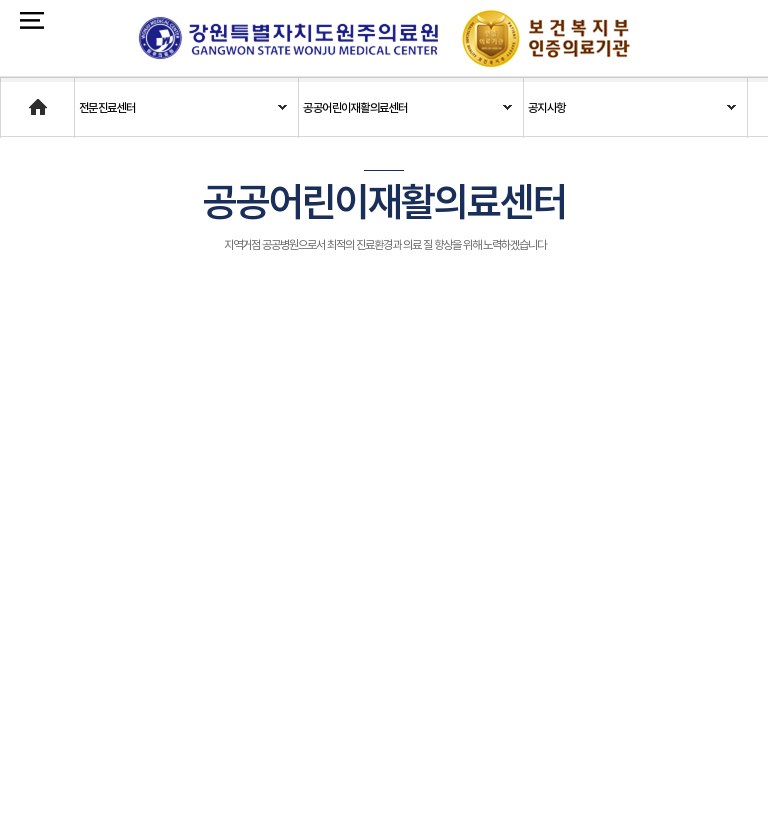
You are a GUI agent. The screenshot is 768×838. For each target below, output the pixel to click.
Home (17, 98)
